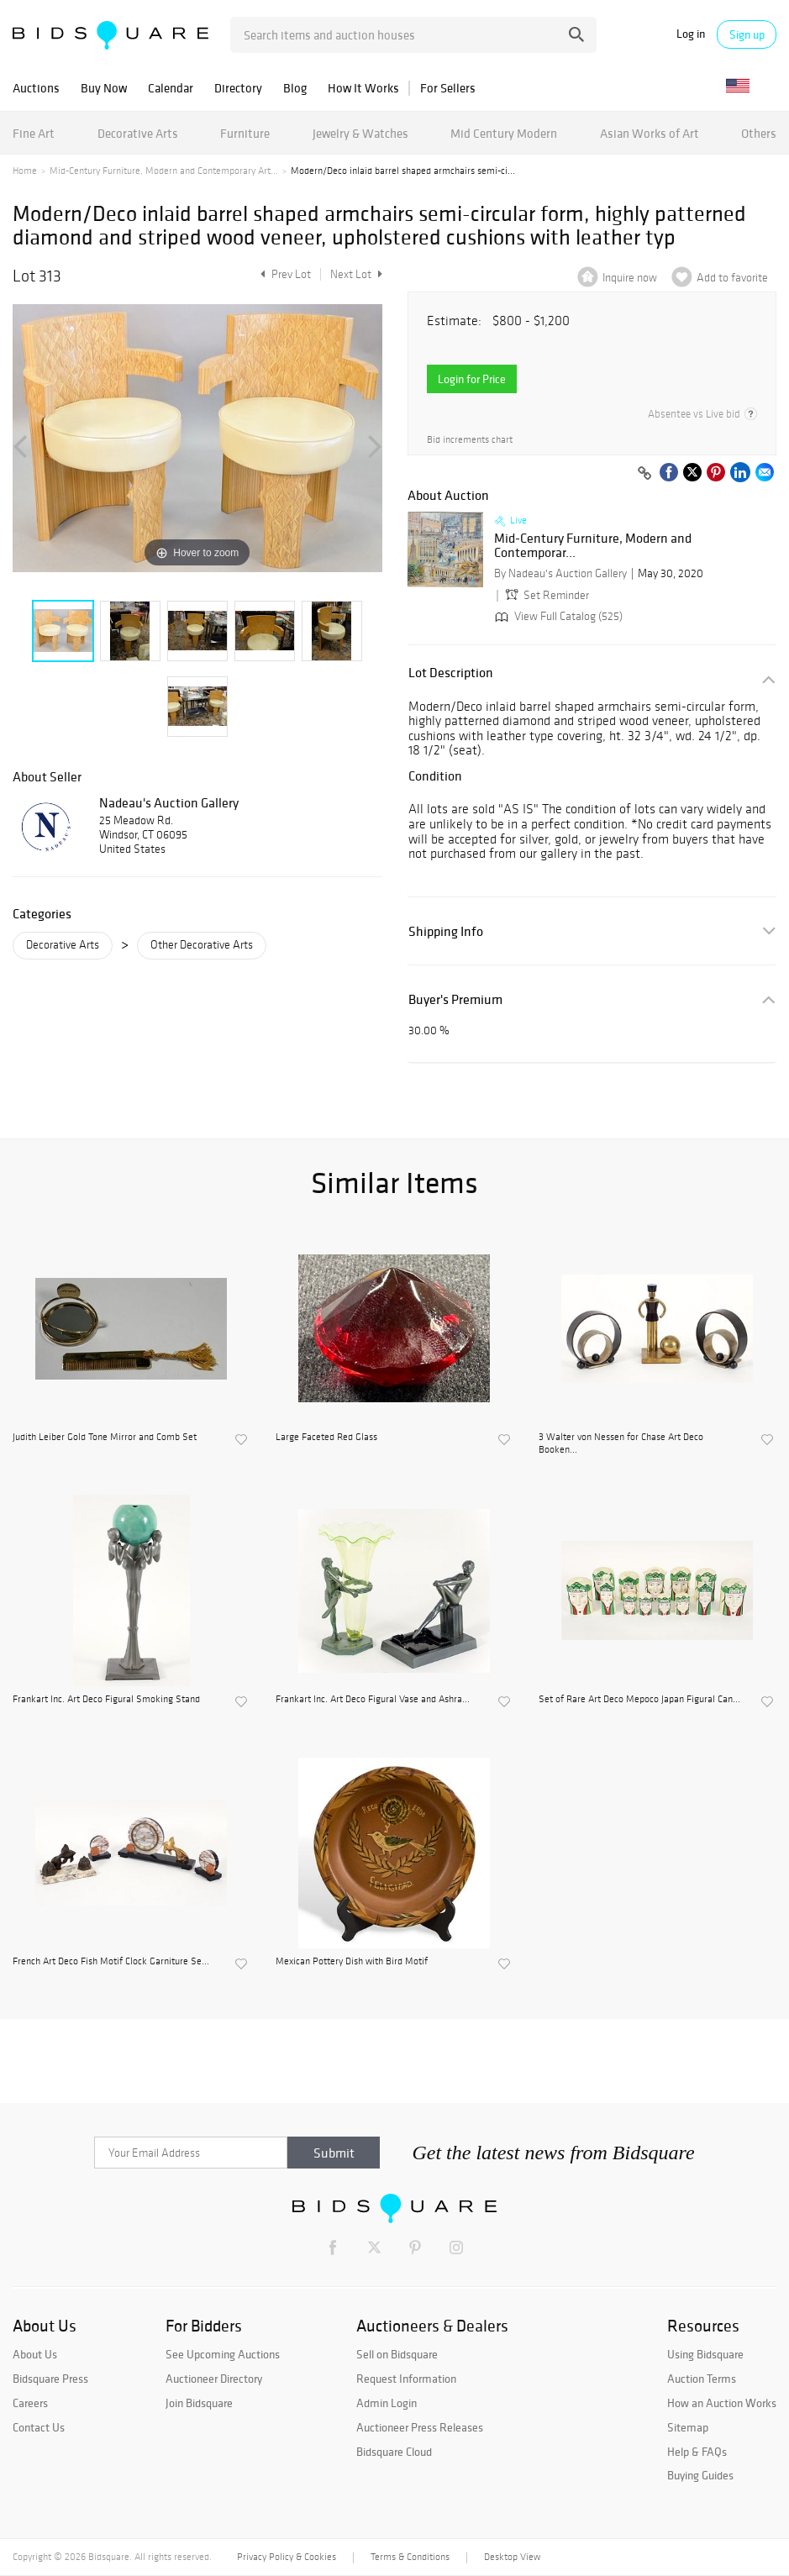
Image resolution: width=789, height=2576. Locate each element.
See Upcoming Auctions (223, 2354)
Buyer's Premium (455, 999)
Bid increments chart (470, 439)
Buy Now (104, 88)
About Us (35, 2354)
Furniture (245, 133)
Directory (238, 88)
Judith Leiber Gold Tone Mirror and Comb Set (105, 1437)
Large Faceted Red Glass (326, 1437)
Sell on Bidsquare (397, 2354)
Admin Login (386, 2402)
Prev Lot (283, 274)
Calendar (170, 88)
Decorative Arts (137, 133)
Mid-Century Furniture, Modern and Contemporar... (593, 545)
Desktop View (512, 2557)
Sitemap (687, 2427)
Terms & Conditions (410, 2557)
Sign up (747, 34)
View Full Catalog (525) (557, 616)
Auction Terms (701, 2378)
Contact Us (39, 2427)
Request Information (406, 2378)
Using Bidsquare (705, 2354)
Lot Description (450, 673)
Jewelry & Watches (360, 133)
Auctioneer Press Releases (419, 2427)
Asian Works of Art (649, 133)
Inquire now (629, 278)
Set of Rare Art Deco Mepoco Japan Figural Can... (639, 1699)
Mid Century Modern (503, 133)
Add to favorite (732, 278)
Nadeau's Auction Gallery (169, 802)
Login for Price (472, 378)
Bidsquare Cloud (394, 2451)
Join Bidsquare (199, 2402)
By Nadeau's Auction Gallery (560, 573)
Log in (690, 34)
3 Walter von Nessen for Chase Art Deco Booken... (621, 1442)
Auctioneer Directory (214, 2378)
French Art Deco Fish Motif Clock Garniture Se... (111, 1961)
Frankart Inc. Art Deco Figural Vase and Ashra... (373, 1699)
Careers (30, 2402)
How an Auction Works (721, 2402)
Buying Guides (700, 2475)
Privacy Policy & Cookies (286, 2557)
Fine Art (34, 133)
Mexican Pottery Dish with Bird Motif (352, 1961)
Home (25, 170)
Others (758, 133)
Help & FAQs (697, 2451)
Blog (295, 88)
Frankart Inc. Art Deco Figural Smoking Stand (106, 1699)
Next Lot (356, 274)
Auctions (36, 88)
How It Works (363, 88)
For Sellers (448, 88)
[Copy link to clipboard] (644, 474)
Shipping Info (445, 931)
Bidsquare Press (50, 2378)
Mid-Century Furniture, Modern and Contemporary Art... (164, 170)
